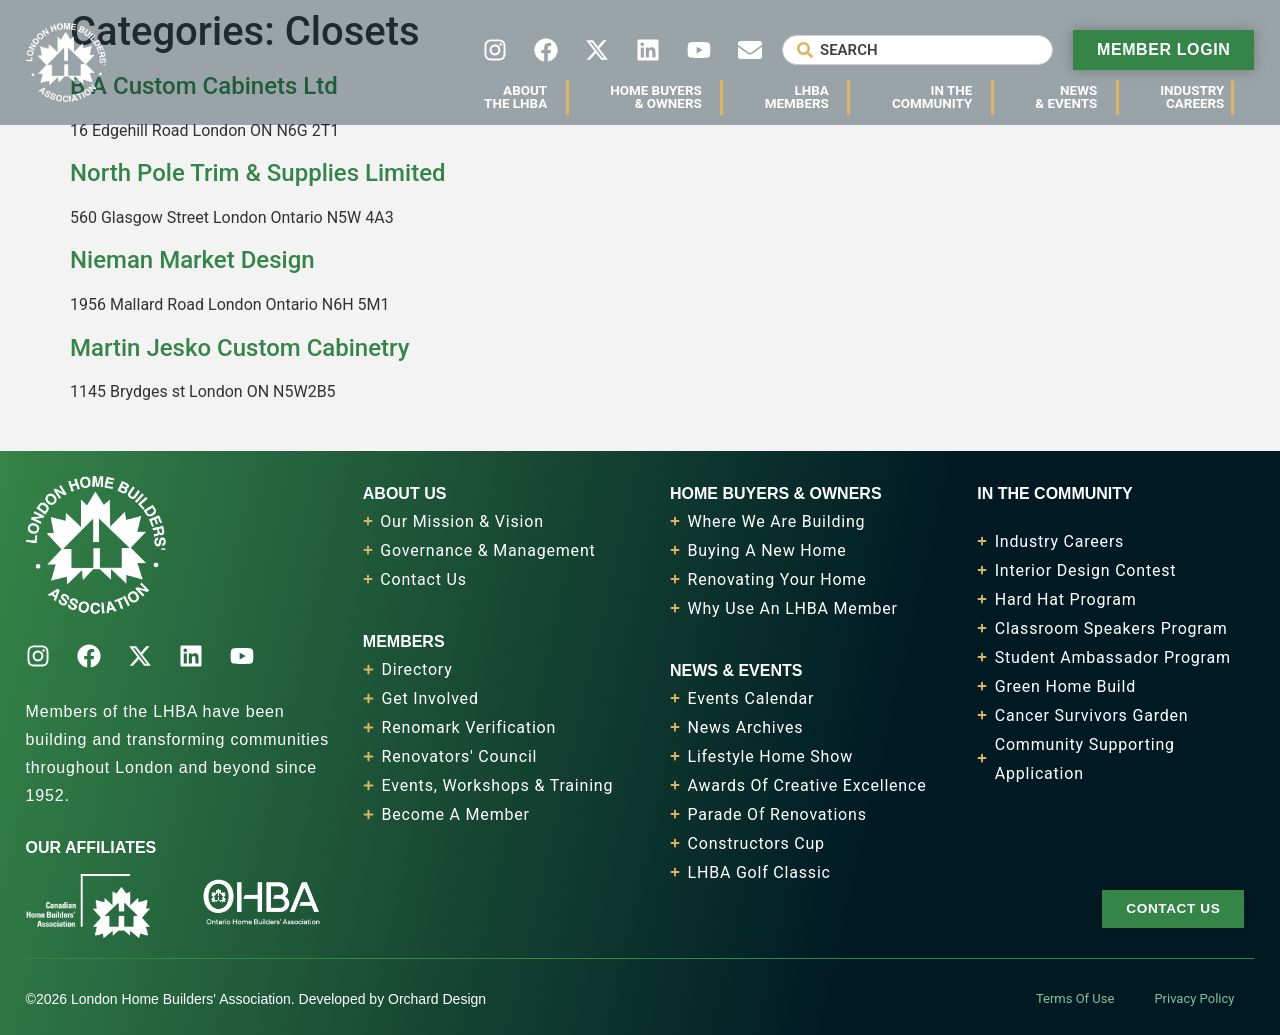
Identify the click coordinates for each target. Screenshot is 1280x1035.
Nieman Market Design (192, 260)
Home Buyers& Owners (661, 97)
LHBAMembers (802, 97)
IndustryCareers (1197, 97)
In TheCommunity (937, 97)
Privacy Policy (1194, 998)
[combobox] (917, 50)
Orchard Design (437, 999)
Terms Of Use (1075, 998)
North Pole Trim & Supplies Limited (258, 173)
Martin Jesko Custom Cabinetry (240, 348)
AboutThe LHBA (520, 97)
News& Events (1071, 97)
